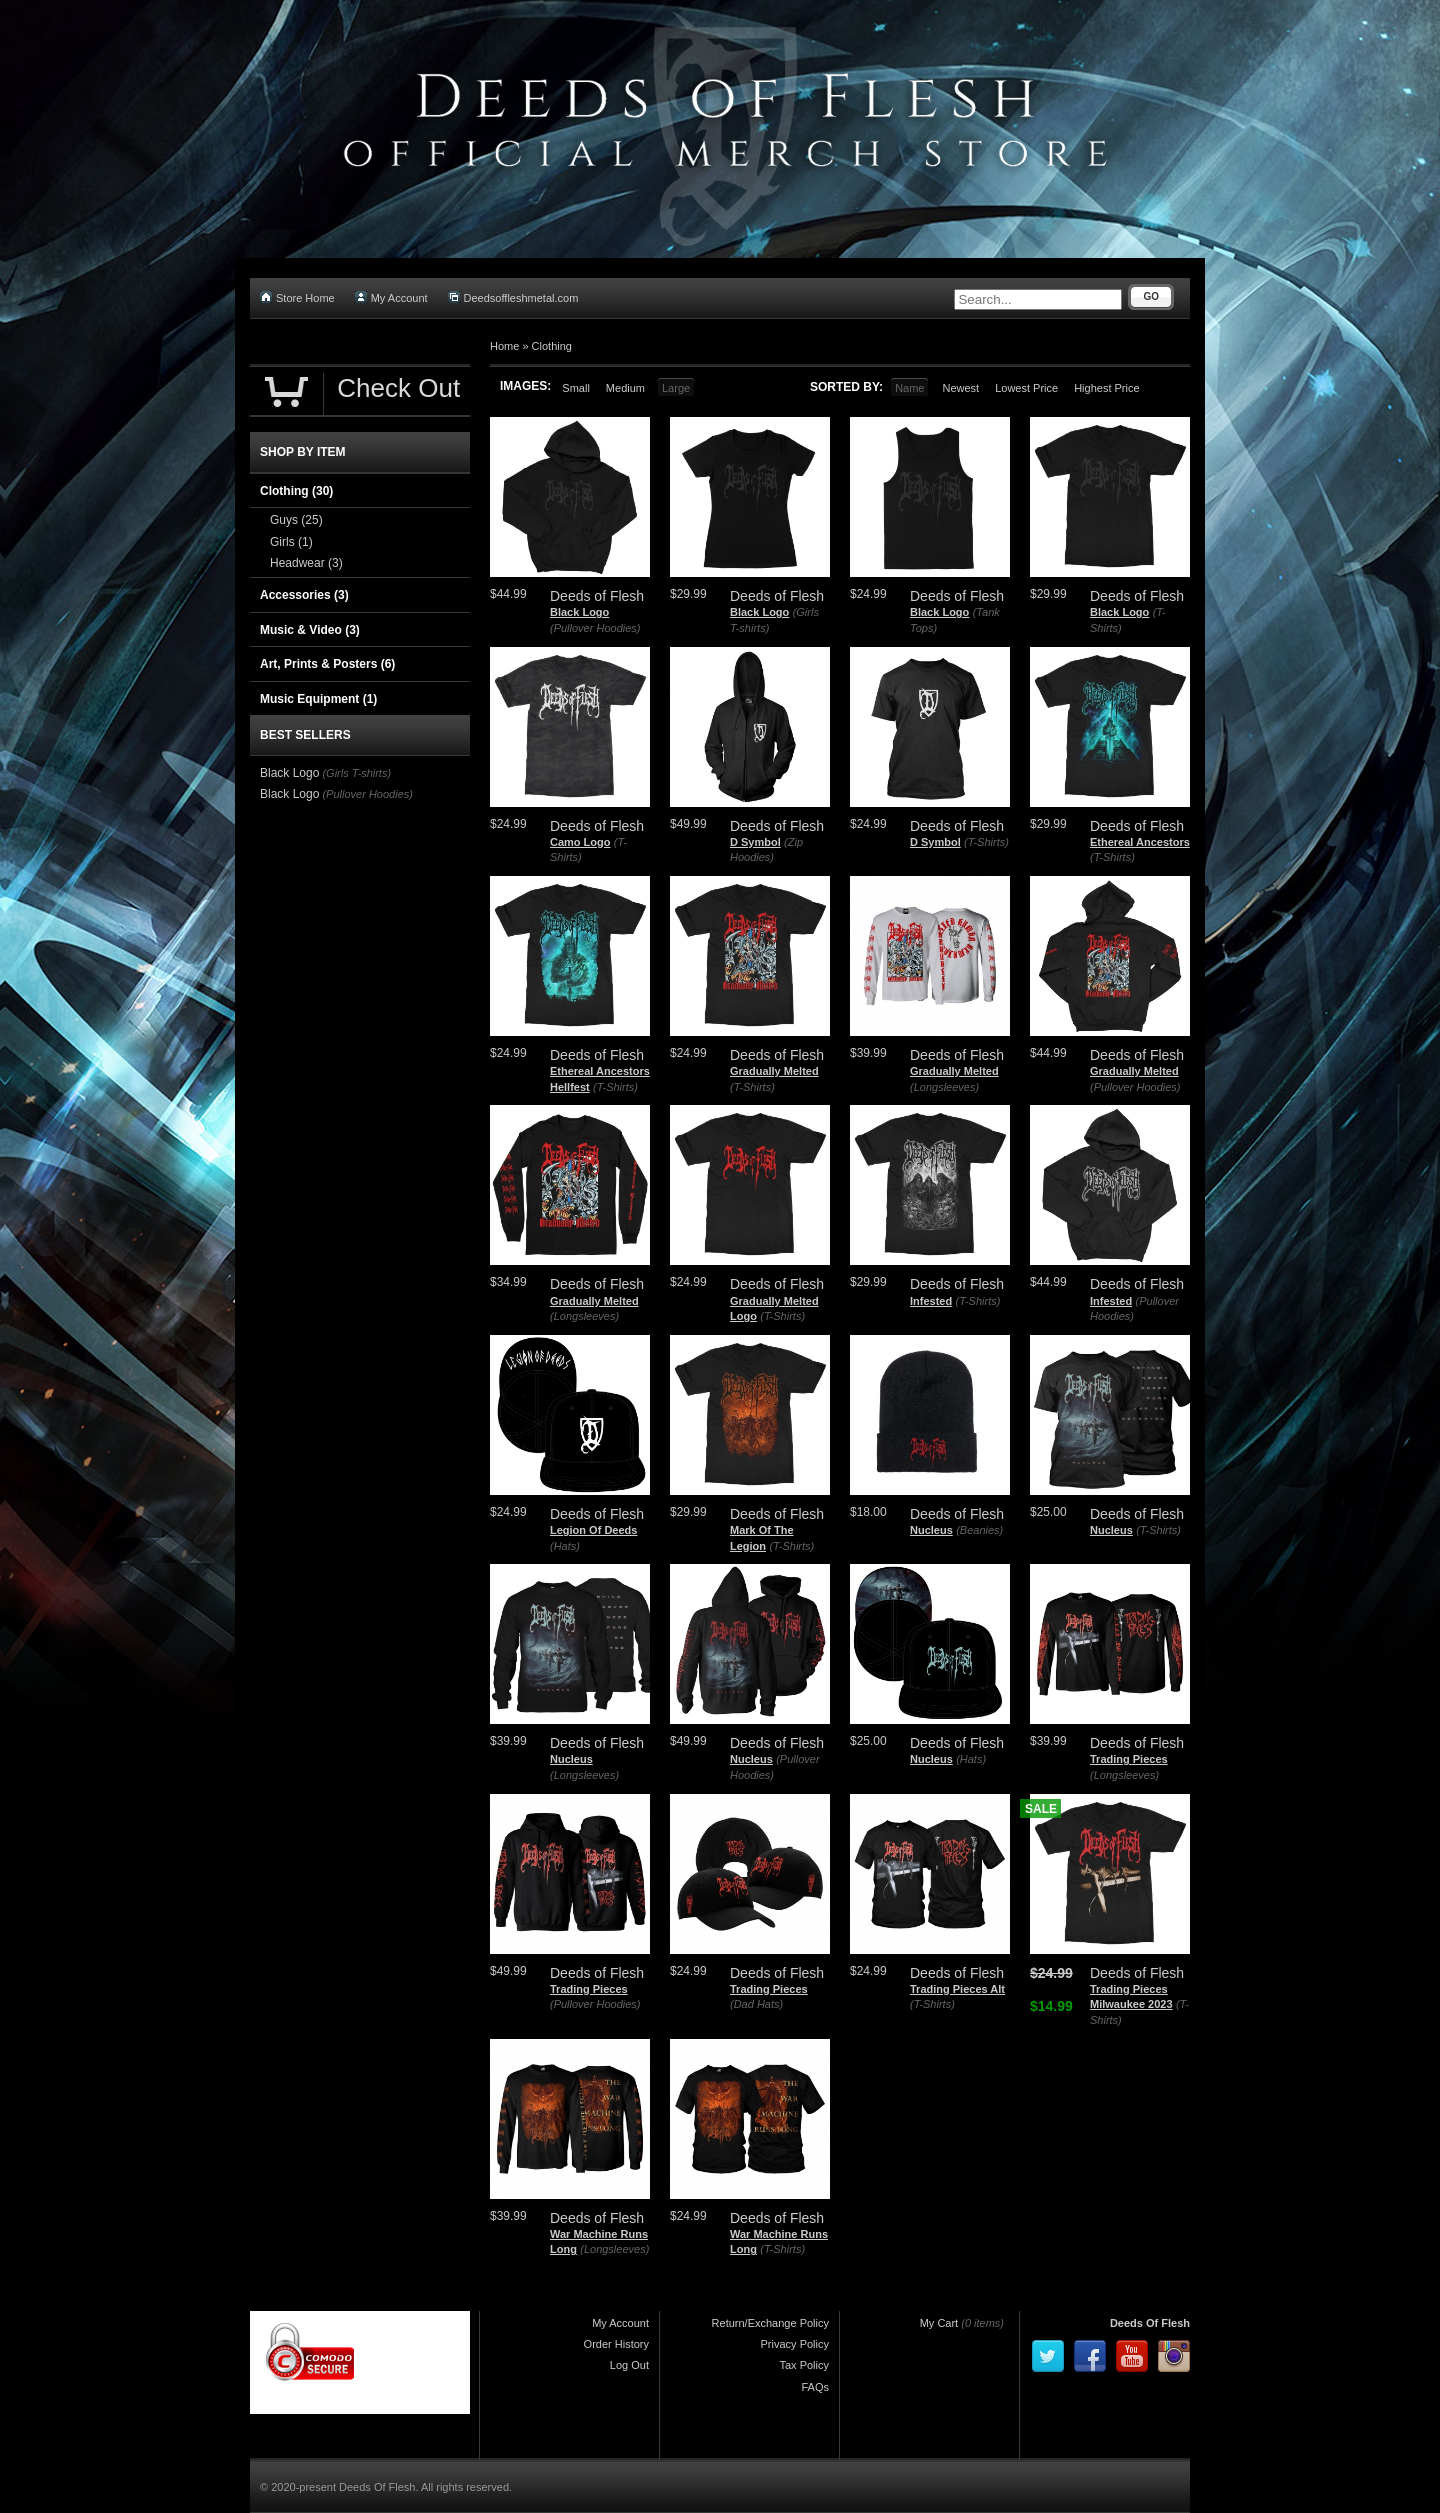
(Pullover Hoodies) (595, 628)
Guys (296, 520)
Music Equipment (318, 699)
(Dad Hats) (756, 2004)
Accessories (304, 595)
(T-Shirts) (986, 842)
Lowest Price (1026, 388)
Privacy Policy (795, 2344)
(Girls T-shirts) (356, 773)
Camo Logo (580, 842)
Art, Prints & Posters (327, 664)
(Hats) (565, 1546)
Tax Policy (804, 2365)
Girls (291, 542)
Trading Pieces (1129, 1759)
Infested (931, 1301)
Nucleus (931, 1530)
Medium (625, 388)
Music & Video (310, 630)
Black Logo (579, 612)
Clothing (552, 346)
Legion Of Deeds (593, 1530)
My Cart (939, 2323)
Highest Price (1106, 388)
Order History (616, 2344)
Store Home (297, 297)
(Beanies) (979, 1530)
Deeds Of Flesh (1150, 2323)
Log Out (629, 2365)
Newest (960, 388)
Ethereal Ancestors (1140, 842)
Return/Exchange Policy (770, 2323)
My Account (391, 297)
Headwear (306, 563)
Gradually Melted (774, 1071)
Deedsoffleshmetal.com (513, 297)
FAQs (815, 2387)
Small (576, 388)
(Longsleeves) (944, 1087)
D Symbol (755, 842)
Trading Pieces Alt (957, 1989)
